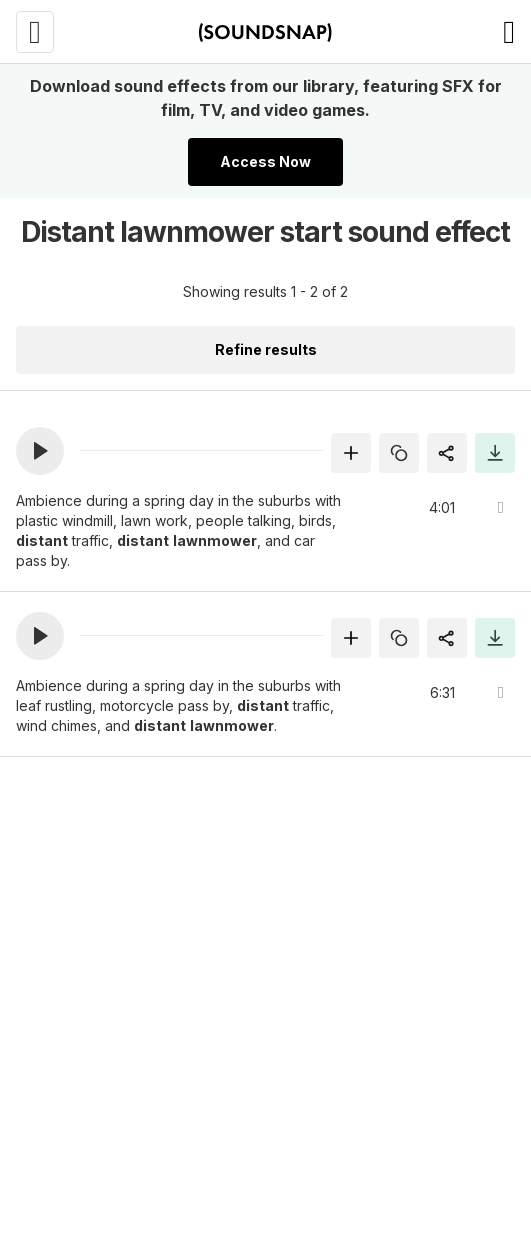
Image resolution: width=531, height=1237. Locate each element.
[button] (40, 451)
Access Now (265, 161)
